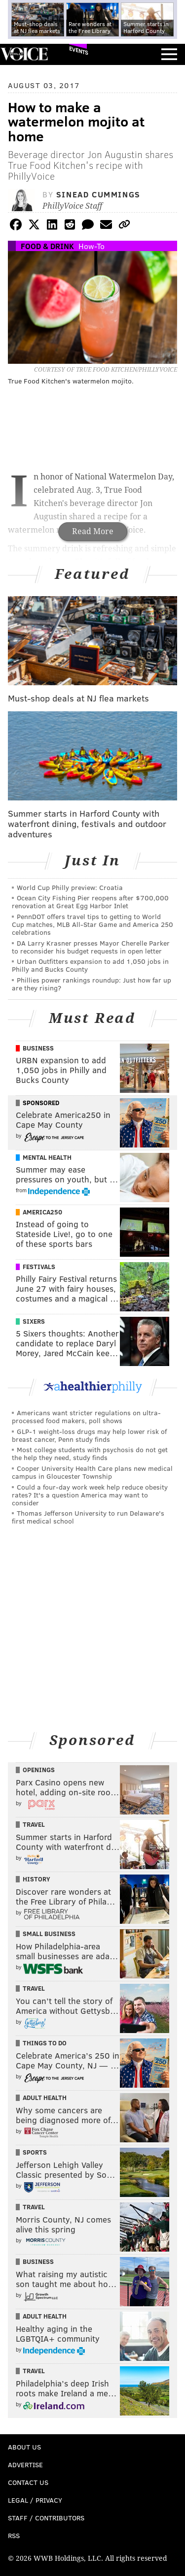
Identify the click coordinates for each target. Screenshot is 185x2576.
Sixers (34, 1321)
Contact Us (28, 2482)
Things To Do (45, 2042)
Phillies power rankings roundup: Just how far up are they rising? (91, 983)
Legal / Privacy (35, 2500)
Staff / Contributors (46, 2517)
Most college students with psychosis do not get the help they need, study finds (90, 1453)
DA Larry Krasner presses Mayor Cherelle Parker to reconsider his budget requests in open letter (91, 946)
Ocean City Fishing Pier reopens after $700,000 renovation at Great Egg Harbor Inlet (90, 901)
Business (38, 1048)
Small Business (49, 1933)
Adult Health (45, 2097)
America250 (42, 1212)
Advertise (25, 2464)
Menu (169, 54)
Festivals (39, 1266)
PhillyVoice (24, 54)
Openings (39, 1769)
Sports (35, 2152)
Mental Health (47, 1157)
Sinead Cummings (98, 194)
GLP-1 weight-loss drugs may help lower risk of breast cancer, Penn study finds (89, 1435)
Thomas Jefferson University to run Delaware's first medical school (88, 1517)
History (36, 1879)
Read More (92, 531)
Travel (34, 1824)
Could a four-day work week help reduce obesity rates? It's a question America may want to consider (90, 1494)
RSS (14, 2535)
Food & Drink (47, 246)
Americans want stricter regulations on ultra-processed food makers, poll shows (86, 1416)
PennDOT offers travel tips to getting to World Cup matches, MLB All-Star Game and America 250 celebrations (92, 924)
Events (78, 50)
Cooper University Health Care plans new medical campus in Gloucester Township (92, 1472)
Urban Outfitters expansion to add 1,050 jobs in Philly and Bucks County (90, 965)
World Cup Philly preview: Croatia (70, 887)
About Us (24, 2446)
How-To (91, 246)
